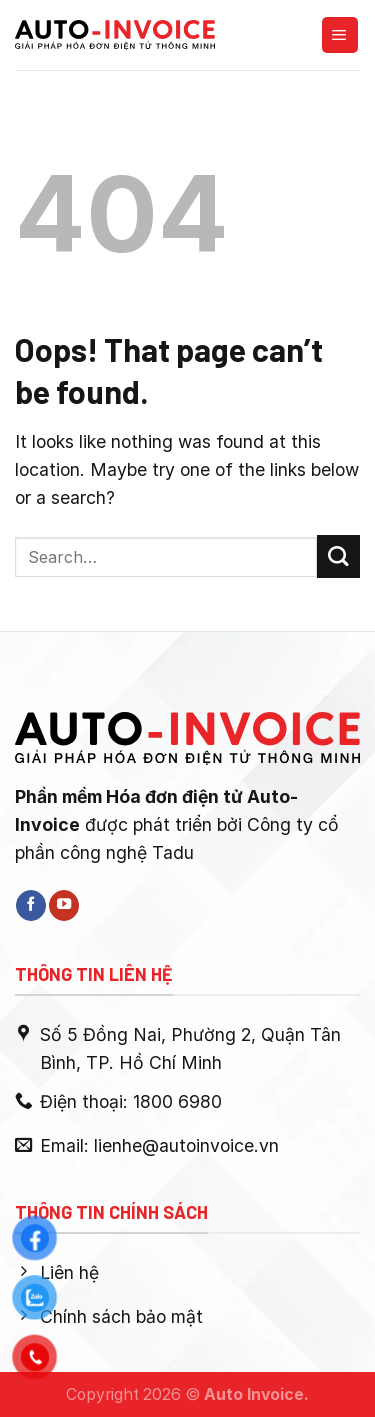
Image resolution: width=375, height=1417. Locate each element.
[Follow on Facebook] (31, 905)
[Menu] (340, 35)
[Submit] (338, 556)
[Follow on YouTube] (64, 905)
